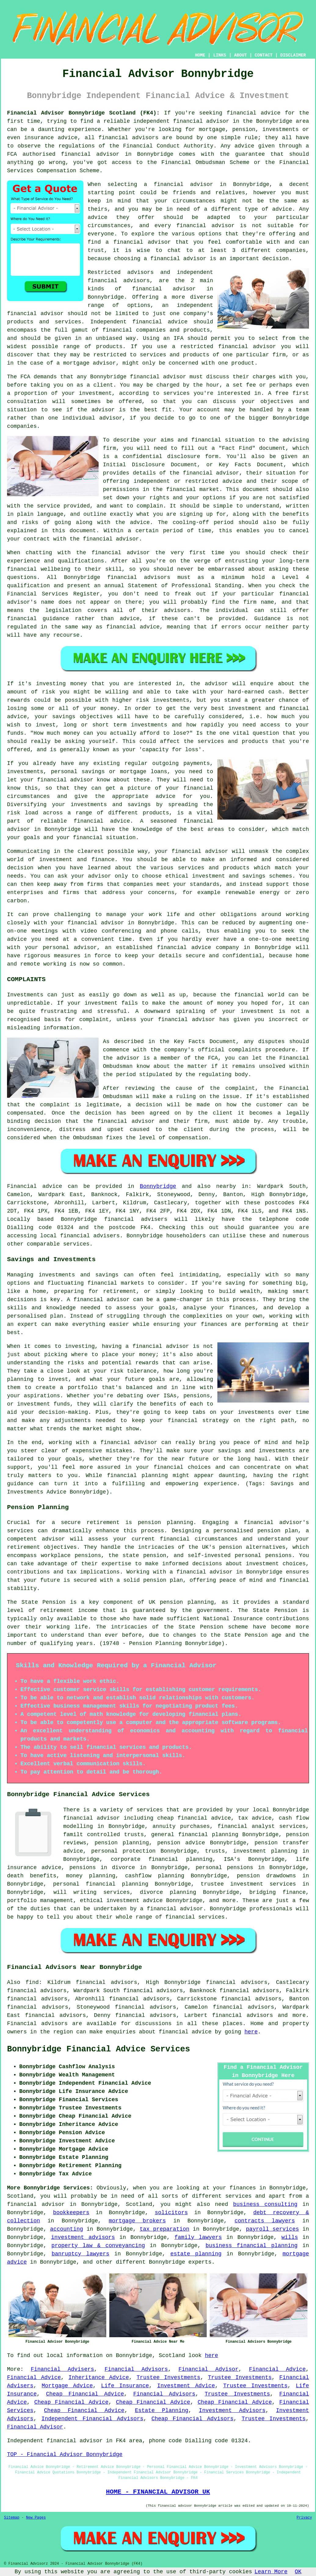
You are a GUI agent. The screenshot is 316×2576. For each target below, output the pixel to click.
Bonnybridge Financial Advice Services (98, 2049)
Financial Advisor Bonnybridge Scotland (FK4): (83, 113)
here (251, 2032)
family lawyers (198, 2237)
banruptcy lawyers (80, 2254)
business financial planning (251, 2246)
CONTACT (264, 55)
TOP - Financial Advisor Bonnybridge (64, 2454)
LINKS (219, 55)
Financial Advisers (62, 2369)
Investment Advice (186, 2386)
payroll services (272, 2229)
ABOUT (240, 55)
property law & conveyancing (98, 2246)
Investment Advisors (232, 2410)
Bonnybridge (158, 1186)
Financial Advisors (136, 2369)
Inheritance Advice (98, 2377)
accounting (66, 2229)
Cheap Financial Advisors (192, 2419)
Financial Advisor (208, 2369)
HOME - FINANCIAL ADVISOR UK (158, 2491)
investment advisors (83, 2237)
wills (289, 2237)
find (32, 1982)
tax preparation (165, 2229)
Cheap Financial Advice (85, 2394)
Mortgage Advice (67, 2386)
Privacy (304, 2518)
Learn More (271, 2572)
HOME (200, 55)
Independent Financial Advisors (92, 2419)
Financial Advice (277, 2369)
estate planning (196, 2254)
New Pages (36, 2518)
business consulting (265, 2204)
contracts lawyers (264, 2221)
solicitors (171, 2213)
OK (298, 2572)
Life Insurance (125, 2386)
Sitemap (11, 2518)
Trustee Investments (168, 2377)
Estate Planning (161, 2410)
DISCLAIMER (293, 55)
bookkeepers (71, 2213)
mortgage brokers (137, 2221)
